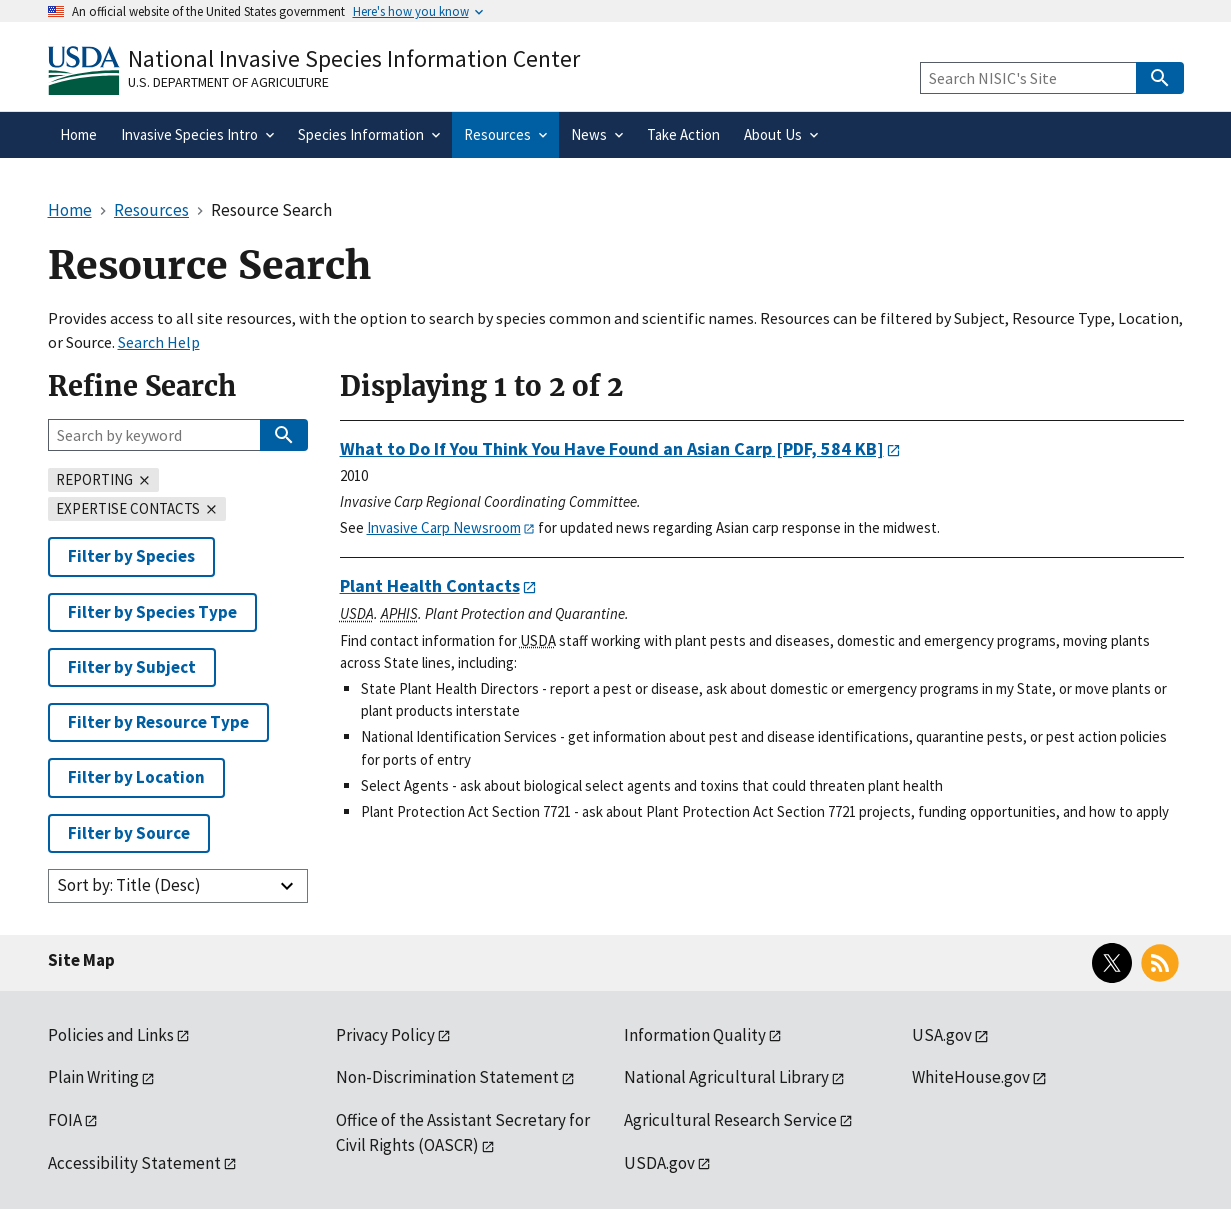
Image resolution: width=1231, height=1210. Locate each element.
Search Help (159, 342)
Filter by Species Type (152, 612)
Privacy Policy (385, 1035)
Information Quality (695, 1035)
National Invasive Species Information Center (354, 58)
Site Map (81, 960)
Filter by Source (129, 833)
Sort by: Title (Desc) (129, 885)
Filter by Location (136, 777)
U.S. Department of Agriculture (228, 82)
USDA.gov (659, 1163)
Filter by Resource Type (158, 722)
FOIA (65, 1120)
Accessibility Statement (134, 1163)
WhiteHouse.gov (971, 1077)
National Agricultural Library (726, 1077)
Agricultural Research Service (730, 1120)
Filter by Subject (132, 667)
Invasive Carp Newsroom (444, 527)
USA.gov (942, 1035)
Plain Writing (93, 1077)
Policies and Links (111, 1035)
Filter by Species (131, 556)
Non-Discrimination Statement (447, 1077)
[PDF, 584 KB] (612, 448)
